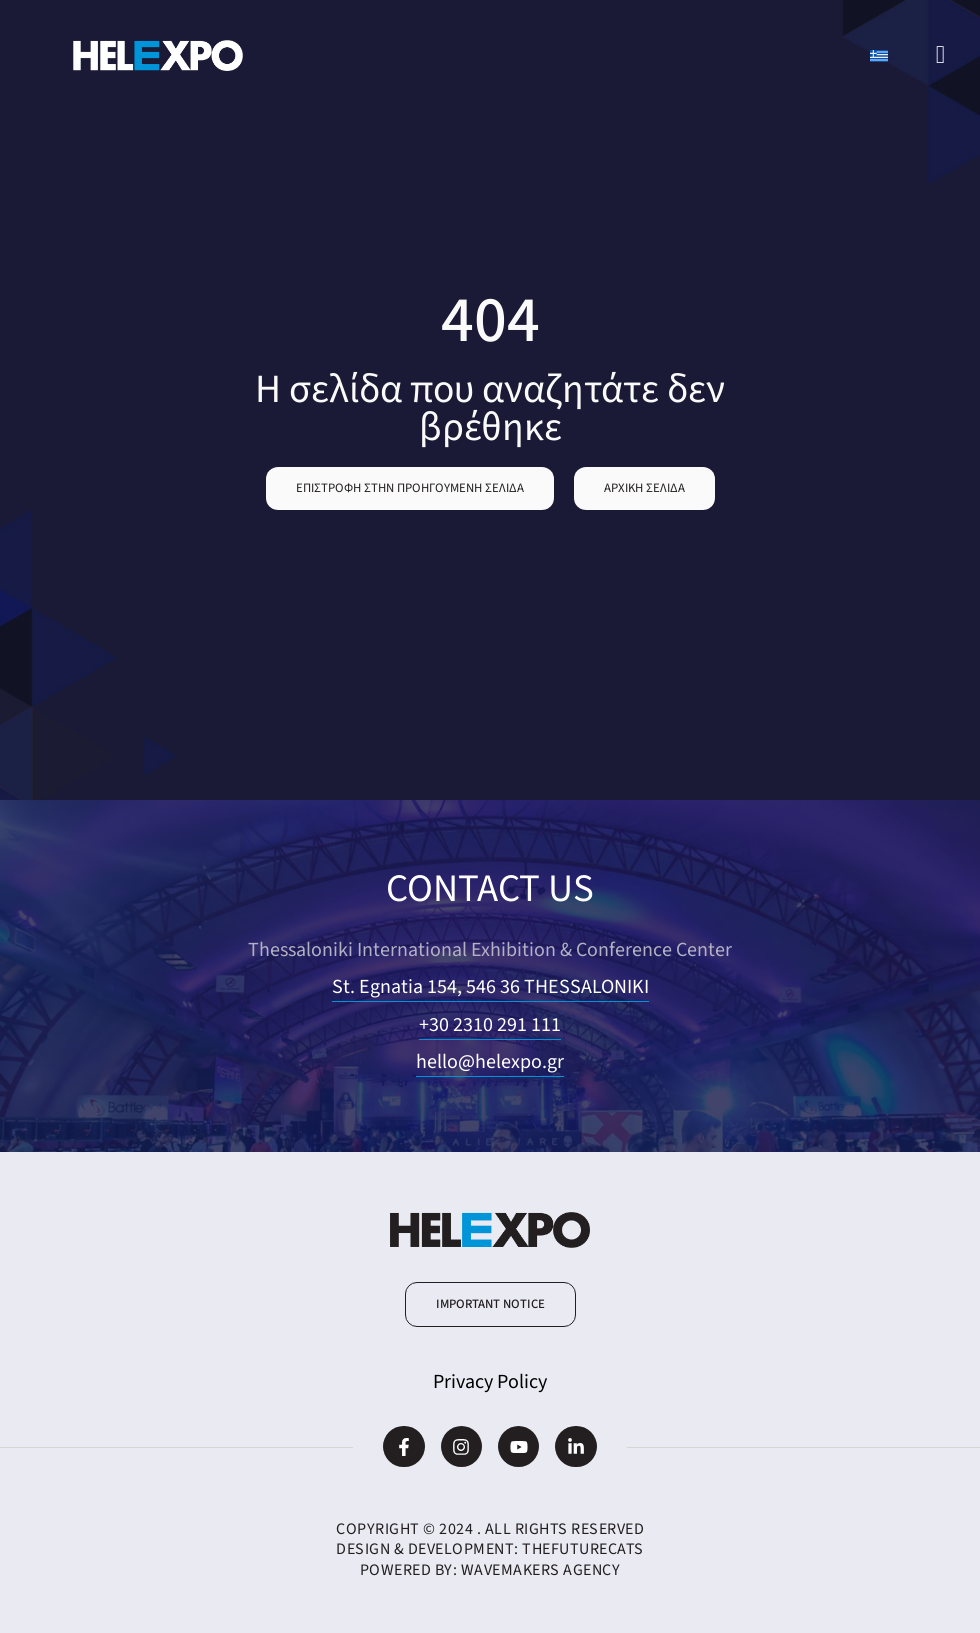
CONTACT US (490, 888)
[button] (410, 488)
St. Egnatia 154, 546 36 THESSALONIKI (490, 987)
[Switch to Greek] (879, 55)
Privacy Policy (490, 1382)
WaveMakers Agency (541, 1570)
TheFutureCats (583, 1549)
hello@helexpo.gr (490, 1062)
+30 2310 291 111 (490, 1025)
